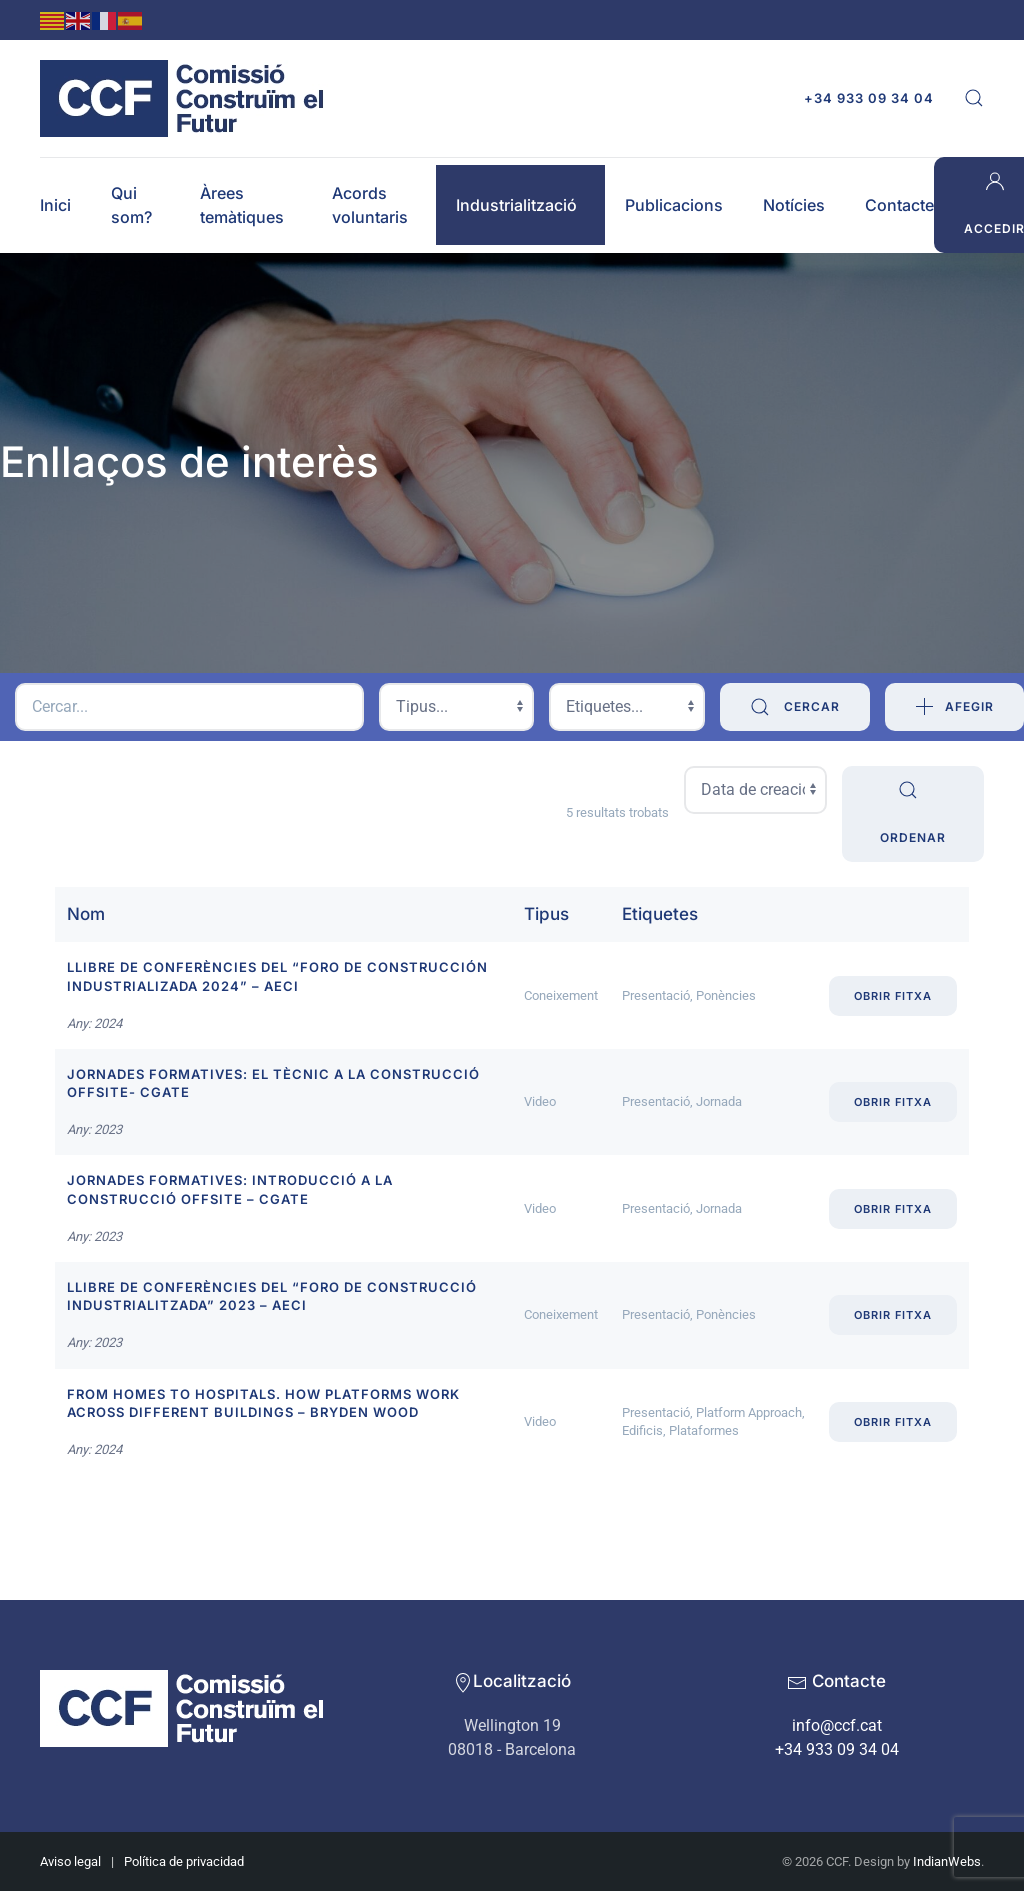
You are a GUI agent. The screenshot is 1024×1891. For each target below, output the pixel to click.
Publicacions (674, 205)
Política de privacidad (184, 1861)
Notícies (794, 205)
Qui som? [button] (131, 205)
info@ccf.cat (837, 1725)
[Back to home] (187, 98)
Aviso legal (70, 1861)
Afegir (954, 707)
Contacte (899, 205)
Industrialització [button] (516, 205)
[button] (974, 98)
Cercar (795, 707)
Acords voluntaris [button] (370, 205)
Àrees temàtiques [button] (242, 205)
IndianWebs (947, 1861)
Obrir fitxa (893, 996)
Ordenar (913, 812)
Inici (55, 205)
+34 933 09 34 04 (869, 98)
